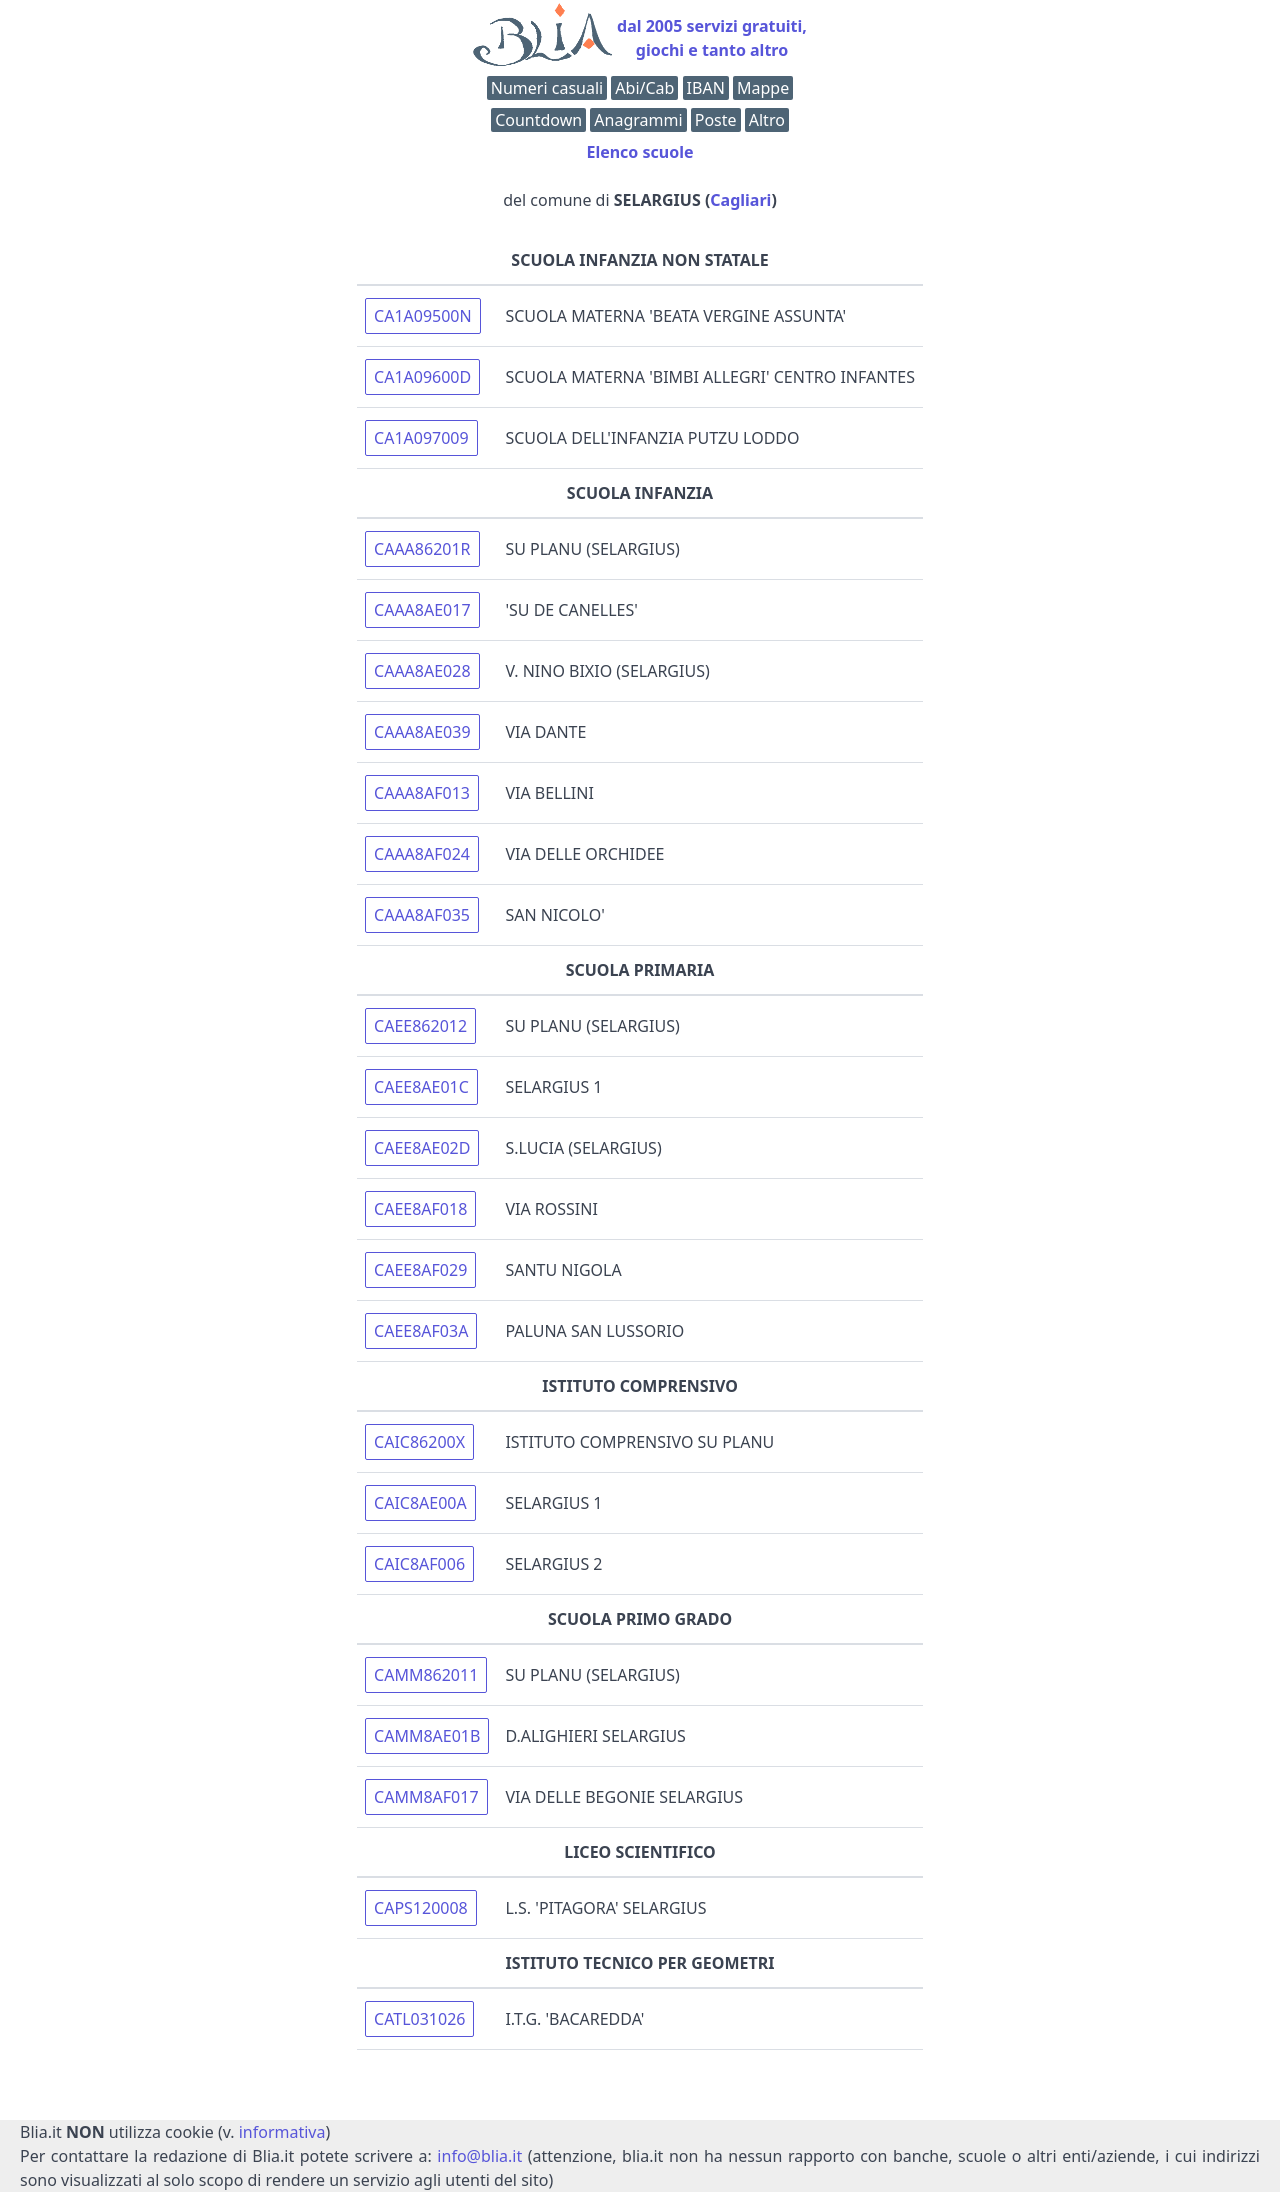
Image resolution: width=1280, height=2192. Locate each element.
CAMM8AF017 (426, 1797)
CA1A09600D (422, 377)
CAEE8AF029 (420, 1270)
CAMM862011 (426, 1675)
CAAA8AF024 (422, 854)
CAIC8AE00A (420, 1503)
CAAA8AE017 (422, 610)
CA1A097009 (421, 438)
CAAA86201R (422, 549)
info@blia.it (479, 2156)
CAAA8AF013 (422, 793)
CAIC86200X (419, 1442)
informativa (282, 2132)
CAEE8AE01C (421, 1087)
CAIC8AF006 (419, 1564)
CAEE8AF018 (420, 1209)
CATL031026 (419, 2019)
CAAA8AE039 (422, 732)
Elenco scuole (639, 152)
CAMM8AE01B (427, 1736)
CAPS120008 (421, 1908)
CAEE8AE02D (422, 1148)
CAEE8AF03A (421, 1331)
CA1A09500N (423, 316)
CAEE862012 (420, 1026)
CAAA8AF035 (422, 915)
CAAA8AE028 (422, 671)
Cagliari (740, 200)
